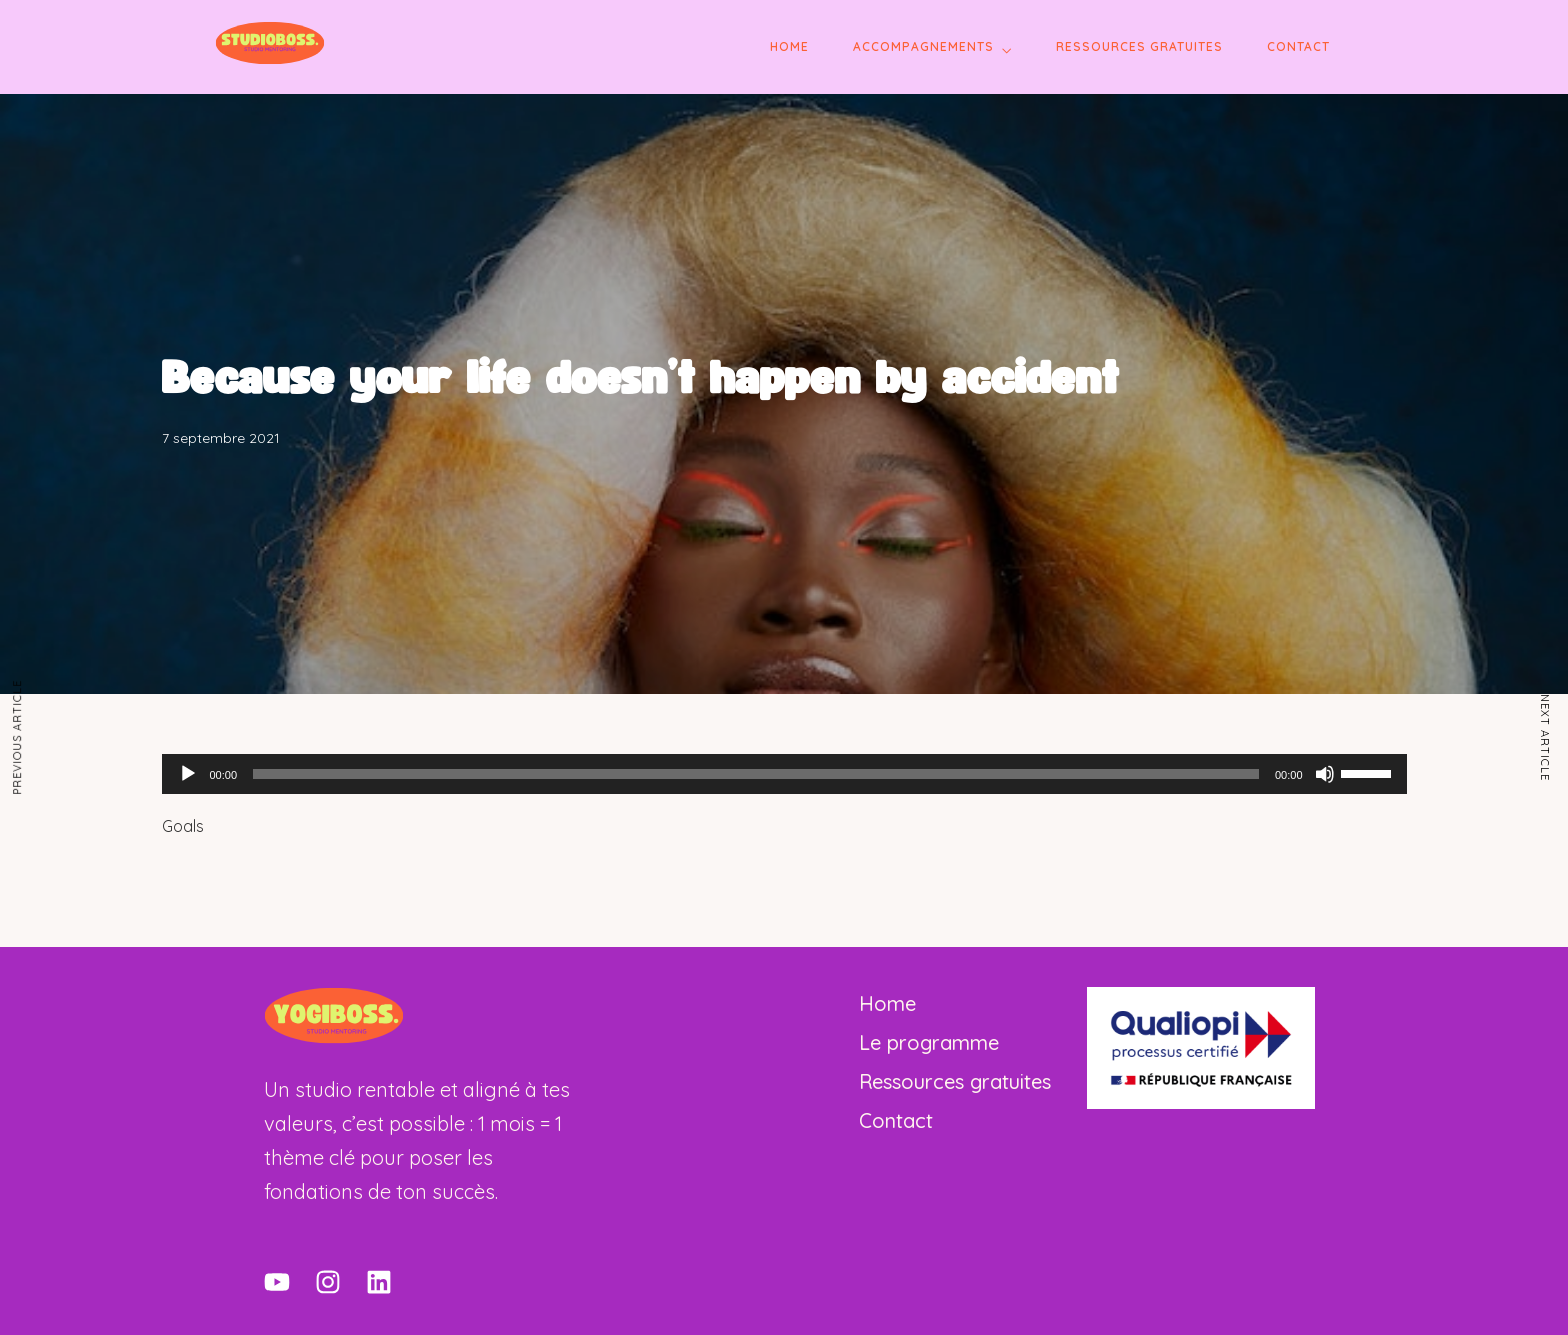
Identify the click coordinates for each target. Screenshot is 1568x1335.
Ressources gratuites (1139, 46)
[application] (784, 774)
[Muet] (1325, 774)
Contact (1298, 46)
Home (789, 46)
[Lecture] (188, 774)
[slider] (756, 774)
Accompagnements (923, 46)
